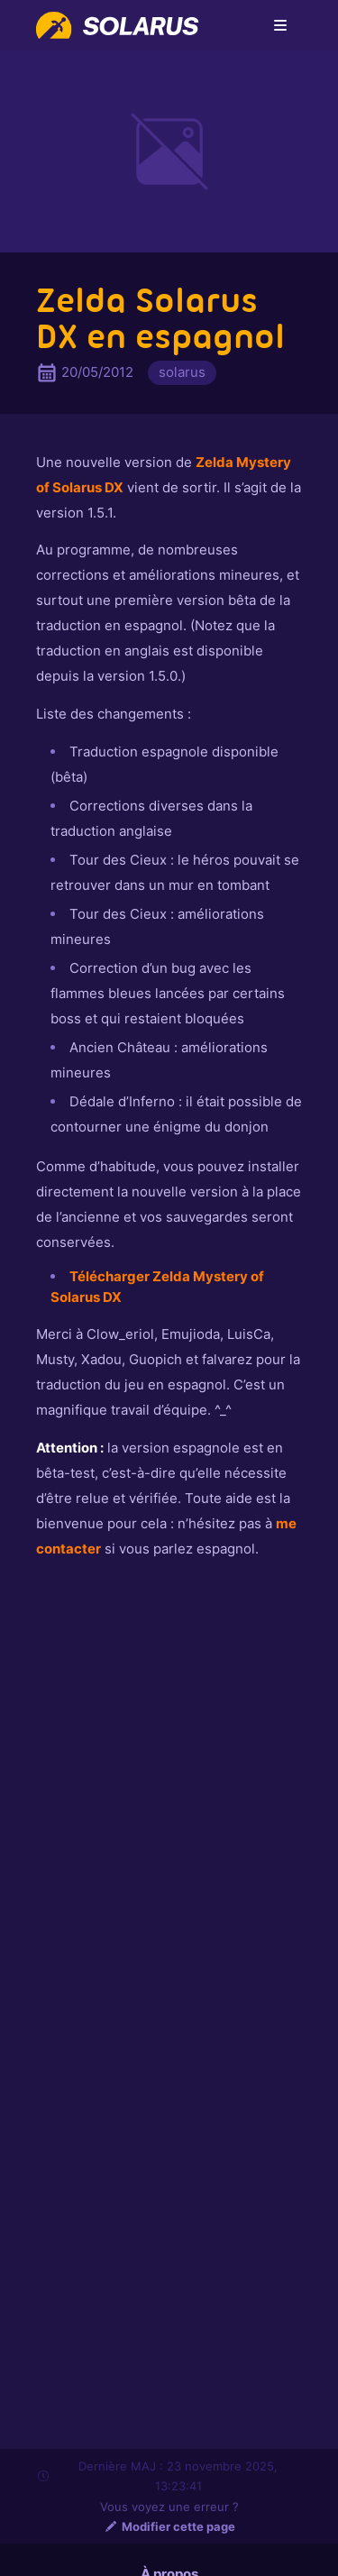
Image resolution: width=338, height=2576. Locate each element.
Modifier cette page (169, 2526)
